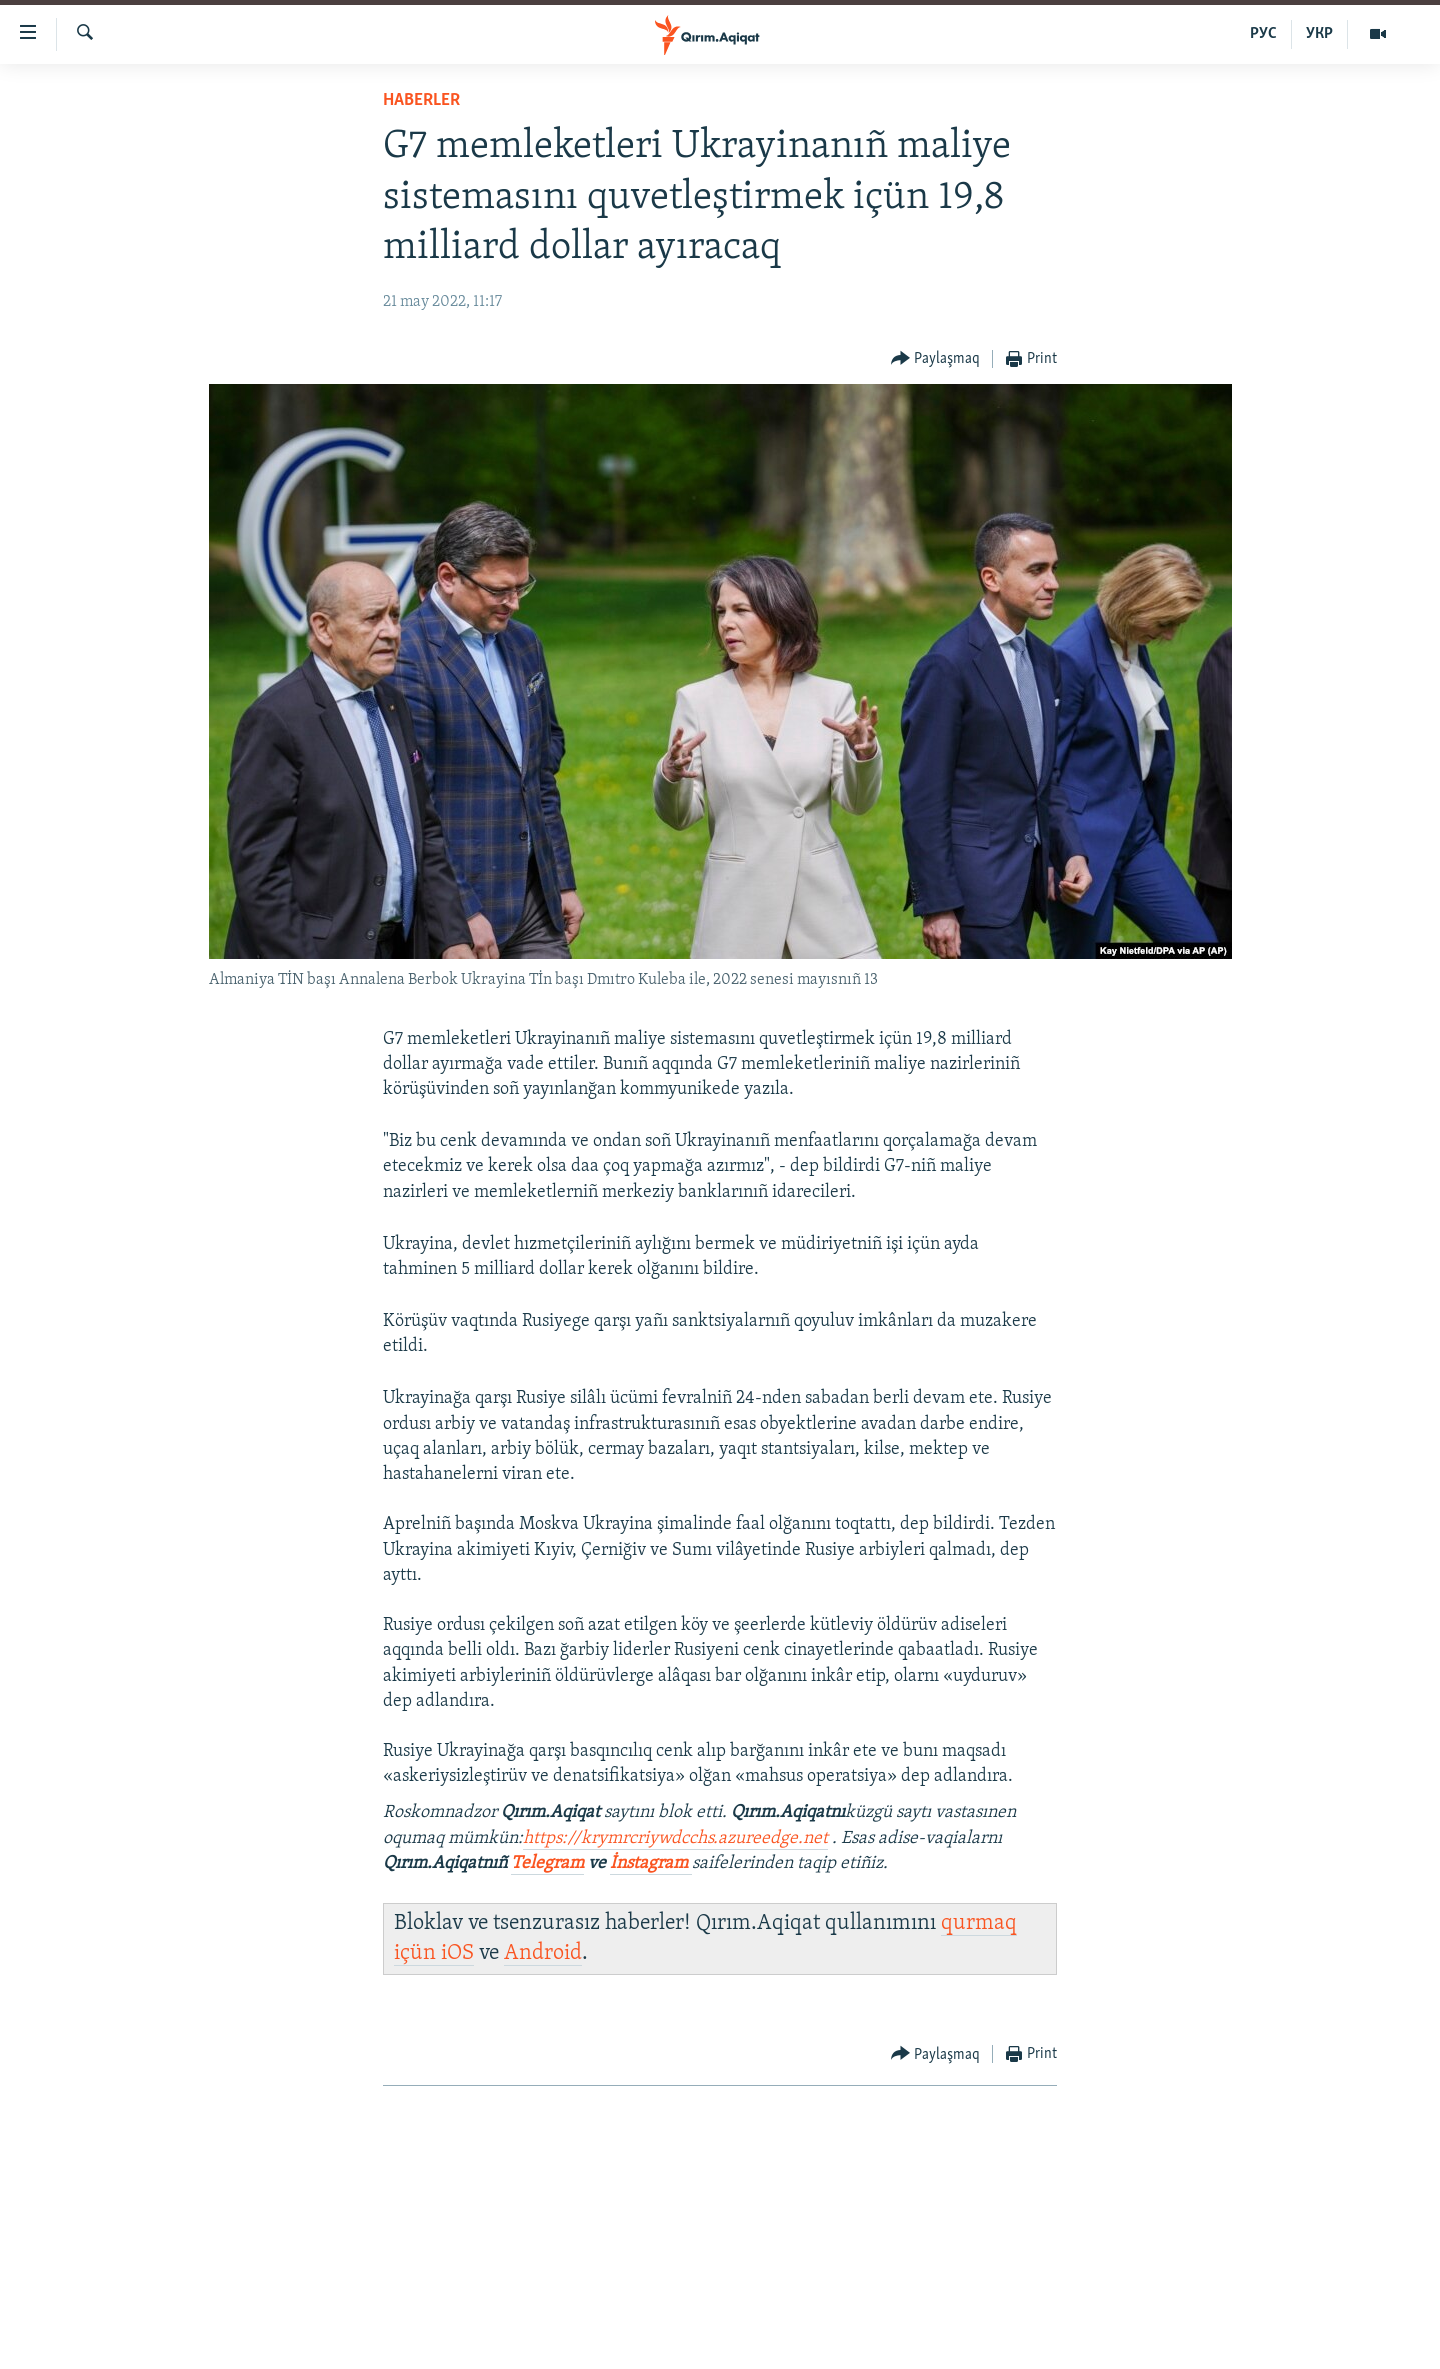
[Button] (936, 359)
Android (543, 1953)
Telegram (547, 1863)
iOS (457, 1953)
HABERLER (421, 100)
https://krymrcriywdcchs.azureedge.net (675, 1838)
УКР (1319, 34)
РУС (1263, 34)
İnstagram (651, 1863)
